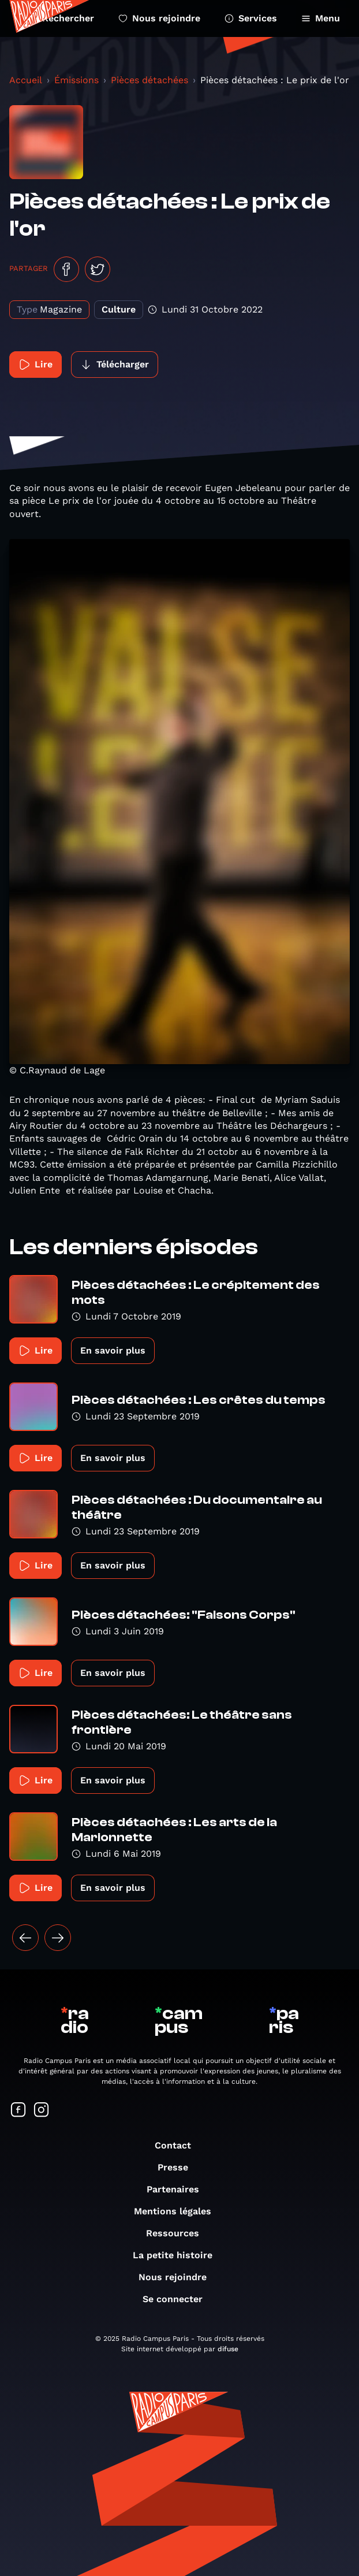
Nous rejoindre (159, 18)
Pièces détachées (149, 80)
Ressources (178, 2233)
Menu (320, 18)
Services (251, 18)
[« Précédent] (25, 1937)
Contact (179, 2145)
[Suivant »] (57, 1937)
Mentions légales (178, 2211)
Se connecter (178, 2299)
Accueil (25, 80)
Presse (179, 2167)
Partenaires (179, 2189)
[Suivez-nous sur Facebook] (18, 2111)
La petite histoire (178, 2255)
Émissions (76, 80)
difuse (228, 2349)
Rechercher (61, 18)
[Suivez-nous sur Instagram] (41, 2111)
